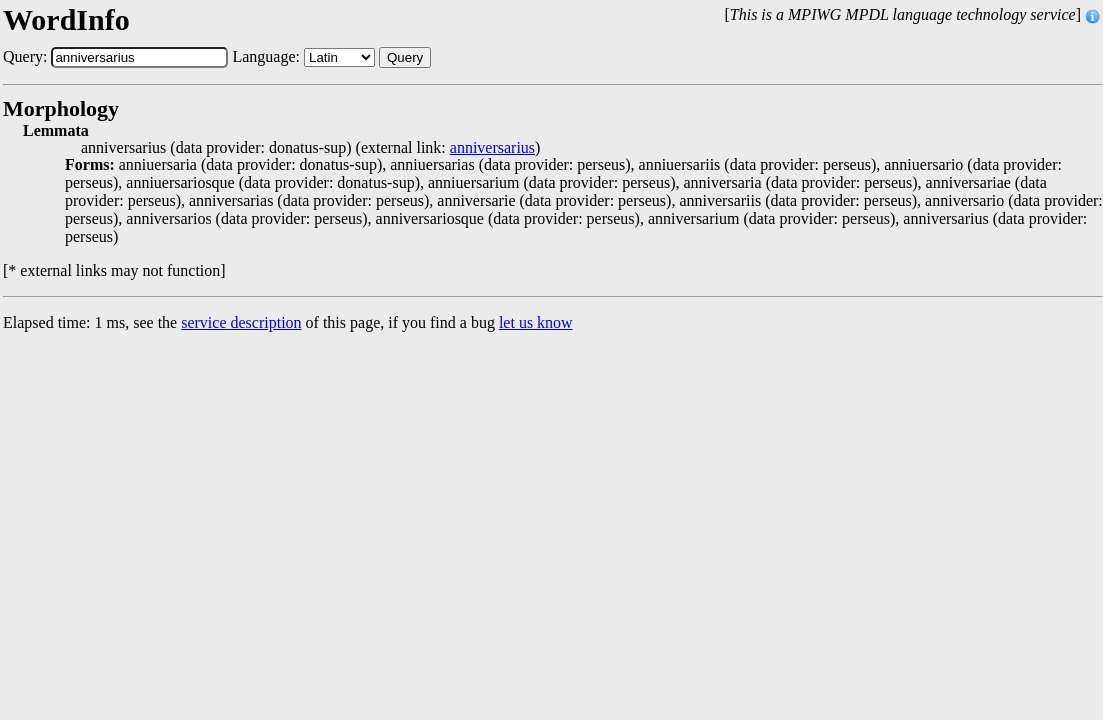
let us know (536, 322)
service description (241, 322)
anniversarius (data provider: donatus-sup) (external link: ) (310, 148)
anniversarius (492, 148)
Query (405, 57)
